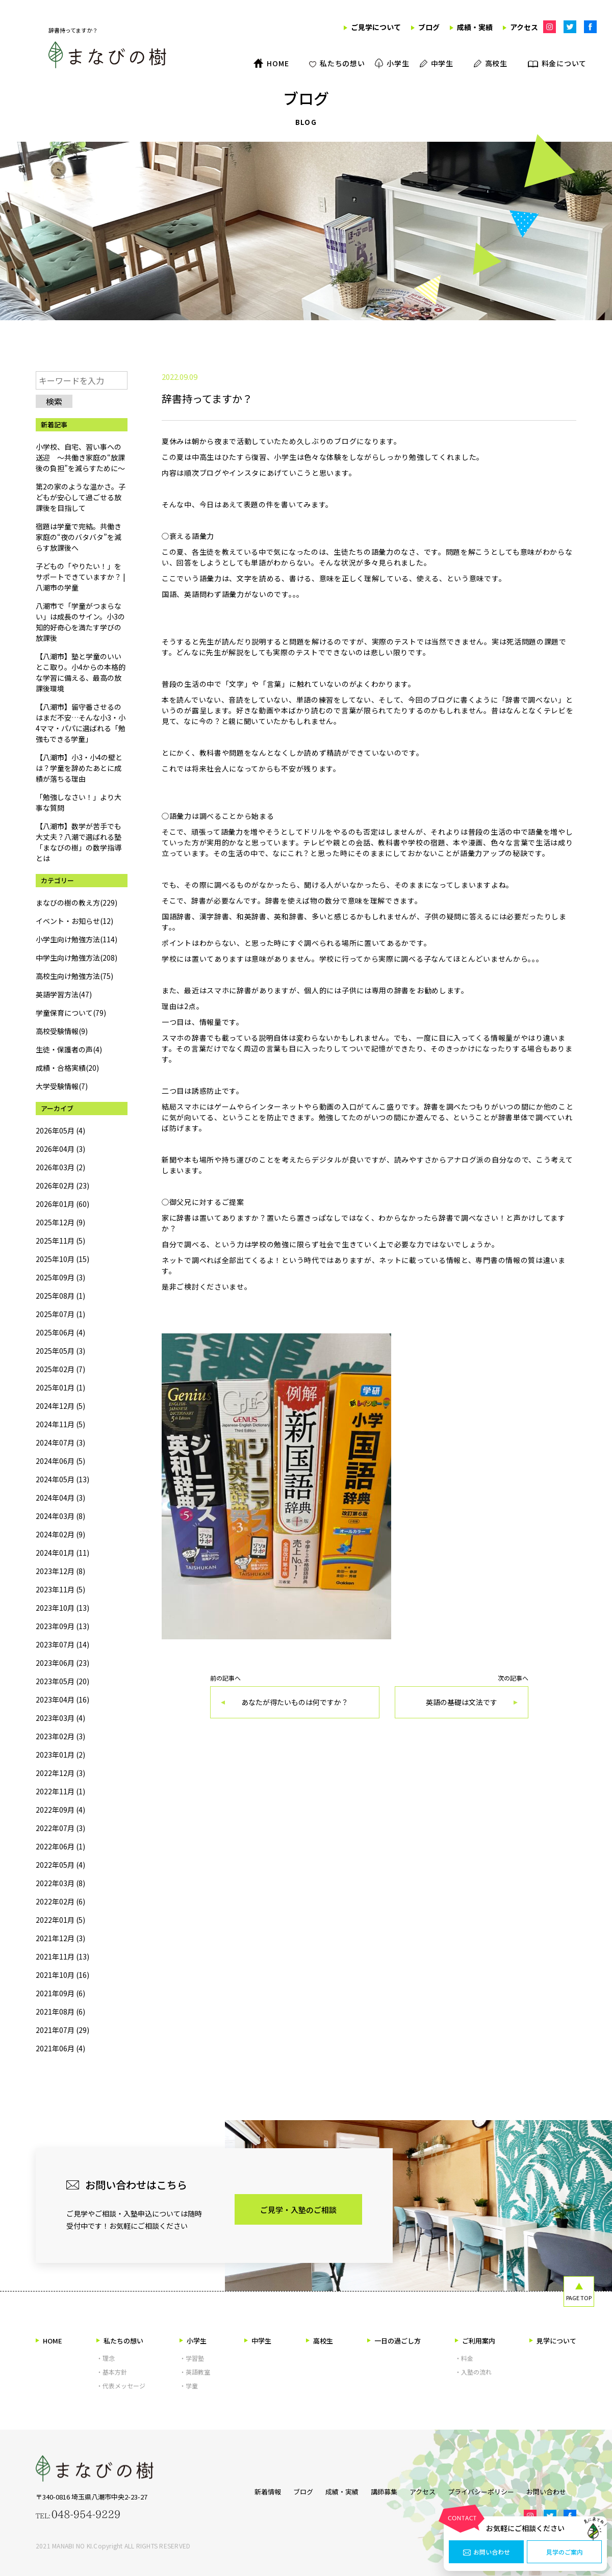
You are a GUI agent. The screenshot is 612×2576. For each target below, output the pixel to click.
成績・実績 (331, 2489)
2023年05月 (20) (62, 1681)
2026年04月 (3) (60, 1149)
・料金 (464, 2358)
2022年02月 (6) (60, 1901)
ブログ (288, 2489)
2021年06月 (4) (60, 2048)
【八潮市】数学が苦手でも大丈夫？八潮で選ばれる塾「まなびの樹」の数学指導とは (78, 842)
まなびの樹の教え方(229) (76, 902)
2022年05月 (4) (60, 1865)
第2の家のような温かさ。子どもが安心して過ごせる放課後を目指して (80, 497)
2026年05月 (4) (60, 1130)
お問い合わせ (486, 2552)
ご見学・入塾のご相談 (298, 2209)
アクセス (423, 2489)
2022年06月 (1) (60, 1846)
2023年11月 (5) (60, 1589)
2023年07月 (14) (62, 1644)
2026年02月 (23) (62, 1185)
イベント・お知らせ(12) (74, 921)
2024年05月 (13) (62, 1479)
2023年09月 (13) (62, 1626)
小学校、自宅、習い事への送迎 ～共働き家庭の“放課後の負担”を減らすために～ (80, 457)
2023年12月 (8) (60, 1571)
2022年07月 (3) (60, 1828)
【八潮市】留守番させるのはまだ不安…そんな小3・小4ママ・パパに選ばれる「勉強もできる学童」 (80, 723)
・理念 (105, 2358)
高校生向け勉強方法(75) (74, 976)
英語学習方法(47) (64, 994)
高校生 (319, 2340)
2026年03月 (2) (60, 1167)
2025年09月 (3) (60, 1277)
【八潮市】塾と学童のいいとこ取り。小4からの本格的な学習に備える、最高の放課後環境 (80, 672)
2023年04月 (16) (62, 1699)
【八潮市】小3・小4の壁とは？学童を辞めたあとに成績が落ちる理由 (79, 768)
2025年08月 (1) (60, 1296)
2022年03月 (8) (60, 1883)
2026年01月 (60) (62, 1204)
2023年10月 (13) (62, 1608)
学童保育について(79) (71, 1013)
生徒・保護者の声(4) (69, 1049)
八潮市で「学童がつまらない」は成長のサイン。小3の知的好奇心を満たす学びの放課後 (80, 622)
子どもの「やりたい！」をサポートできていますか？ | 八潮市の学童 (80, 577)
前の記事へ (294, 1696)
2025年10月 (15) (62, 1259)
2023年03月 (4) (60, 1718)
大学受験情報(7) (62, 1086)
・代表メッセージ (120, 2385)
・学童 (189, 2385)
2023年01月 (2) (60, 1754)
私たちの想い (119, 2340)
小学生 (193, 2340)
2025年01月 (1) (60, 1387)
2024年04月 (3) (60, 1497)
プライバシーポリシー (486, 2489)
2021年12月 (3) (60, 1938)
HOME (49, 2340)
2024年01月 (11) (62, 1553)
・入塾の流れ (473, 2371)
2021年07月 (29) (62, 2030)
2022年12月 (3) (60, 1773)
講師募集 (379, 2489)
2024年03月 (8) (60, 1516)
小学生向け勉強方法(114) (76, 939)
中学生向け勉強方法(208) (76, 957)
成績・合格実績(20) (67, 1068)
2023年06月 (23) (62, 1663)
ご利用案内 (475, 2340)
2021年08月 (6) (60, 2011)
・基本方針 (111, 2371)
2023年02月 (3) (60, 1736)
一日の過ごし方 (394, 2340)
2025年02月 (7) (60, 1369)
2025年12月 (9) (60, 1222)
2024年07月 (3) (60, 1442)
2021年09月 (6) (60, 1993)
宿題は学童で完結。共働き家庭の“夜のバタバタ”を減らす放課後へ (78, 537)
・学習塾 (192, 2358)
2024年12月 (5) (60, 1406)
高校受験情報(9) (62, 1031)
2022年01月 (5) (60, 1920)
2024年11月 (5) (60, 1424)
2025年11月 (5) (60, 1240)
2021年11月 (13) (62, 1956)
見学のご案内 (564, 2552)
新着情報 (247, 2489)
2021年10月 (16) (62, 1975)
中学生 (257, 2340)
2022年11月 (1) (60, 1791)
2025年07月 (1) (60, 1314)
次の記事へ (461, 1696)
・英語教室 (195, 2371)
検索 (54, 401)
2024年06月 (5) (60, 1461)
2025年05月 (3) (60, 1351)
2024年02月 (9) (60, 1534)
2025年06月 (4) (60, 1332)
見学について (552, 2340)
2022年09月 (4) (60, 1810)
